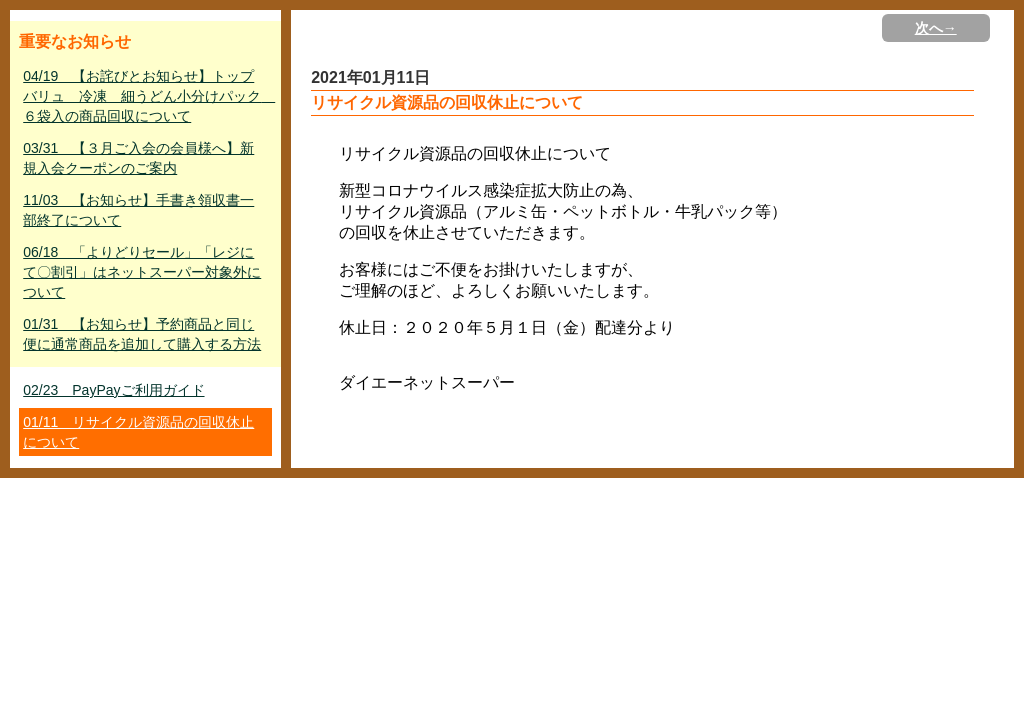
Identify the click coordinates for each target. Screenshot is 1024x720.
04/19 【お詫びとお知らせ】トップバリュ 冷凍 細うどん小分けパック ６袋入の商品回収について (147, 96)
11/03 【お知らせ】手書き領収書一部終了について (138, 210)
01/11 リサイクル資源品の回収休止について (138, 432)
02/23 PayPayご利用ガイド (113, 390)
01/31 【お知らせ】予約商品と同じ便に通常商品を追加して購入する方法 (142, 334)
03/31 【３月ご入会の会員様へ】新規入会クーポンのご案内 (138, 158)
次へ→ (936, 28)
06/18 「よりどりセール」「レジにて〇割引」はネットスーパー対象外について (142, 272)
